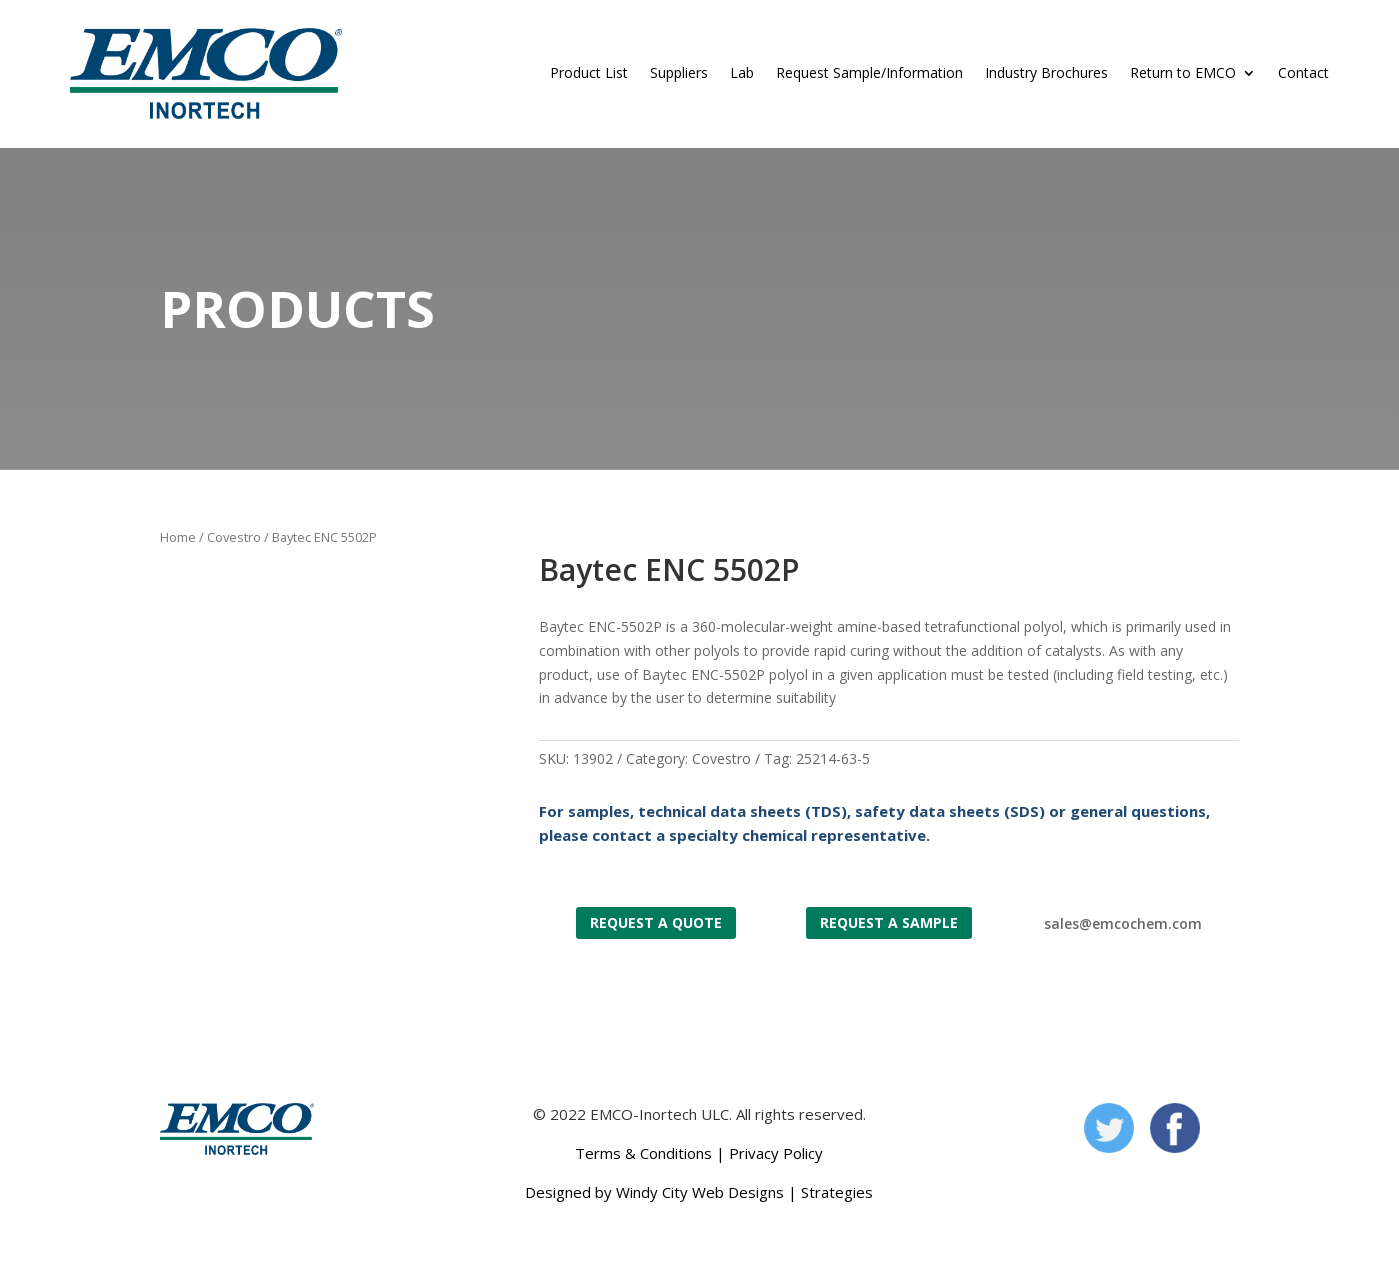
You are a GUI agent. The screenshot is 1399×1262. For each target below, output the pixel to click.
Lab (742, 72)
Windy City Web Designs (700, 1192)
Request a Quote (656, 922)
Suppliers (679, 72)
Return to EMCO (1183, 72)
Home (178, 537)
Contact (1303, 72)
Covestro (234, 537)
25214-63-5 (833, 758)
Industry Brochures (1046, 72)
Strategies (837, 1192)
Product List (589, 72)
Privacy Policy (776, 1153)
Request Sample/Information (869, 72)
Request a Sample (889, 922)
